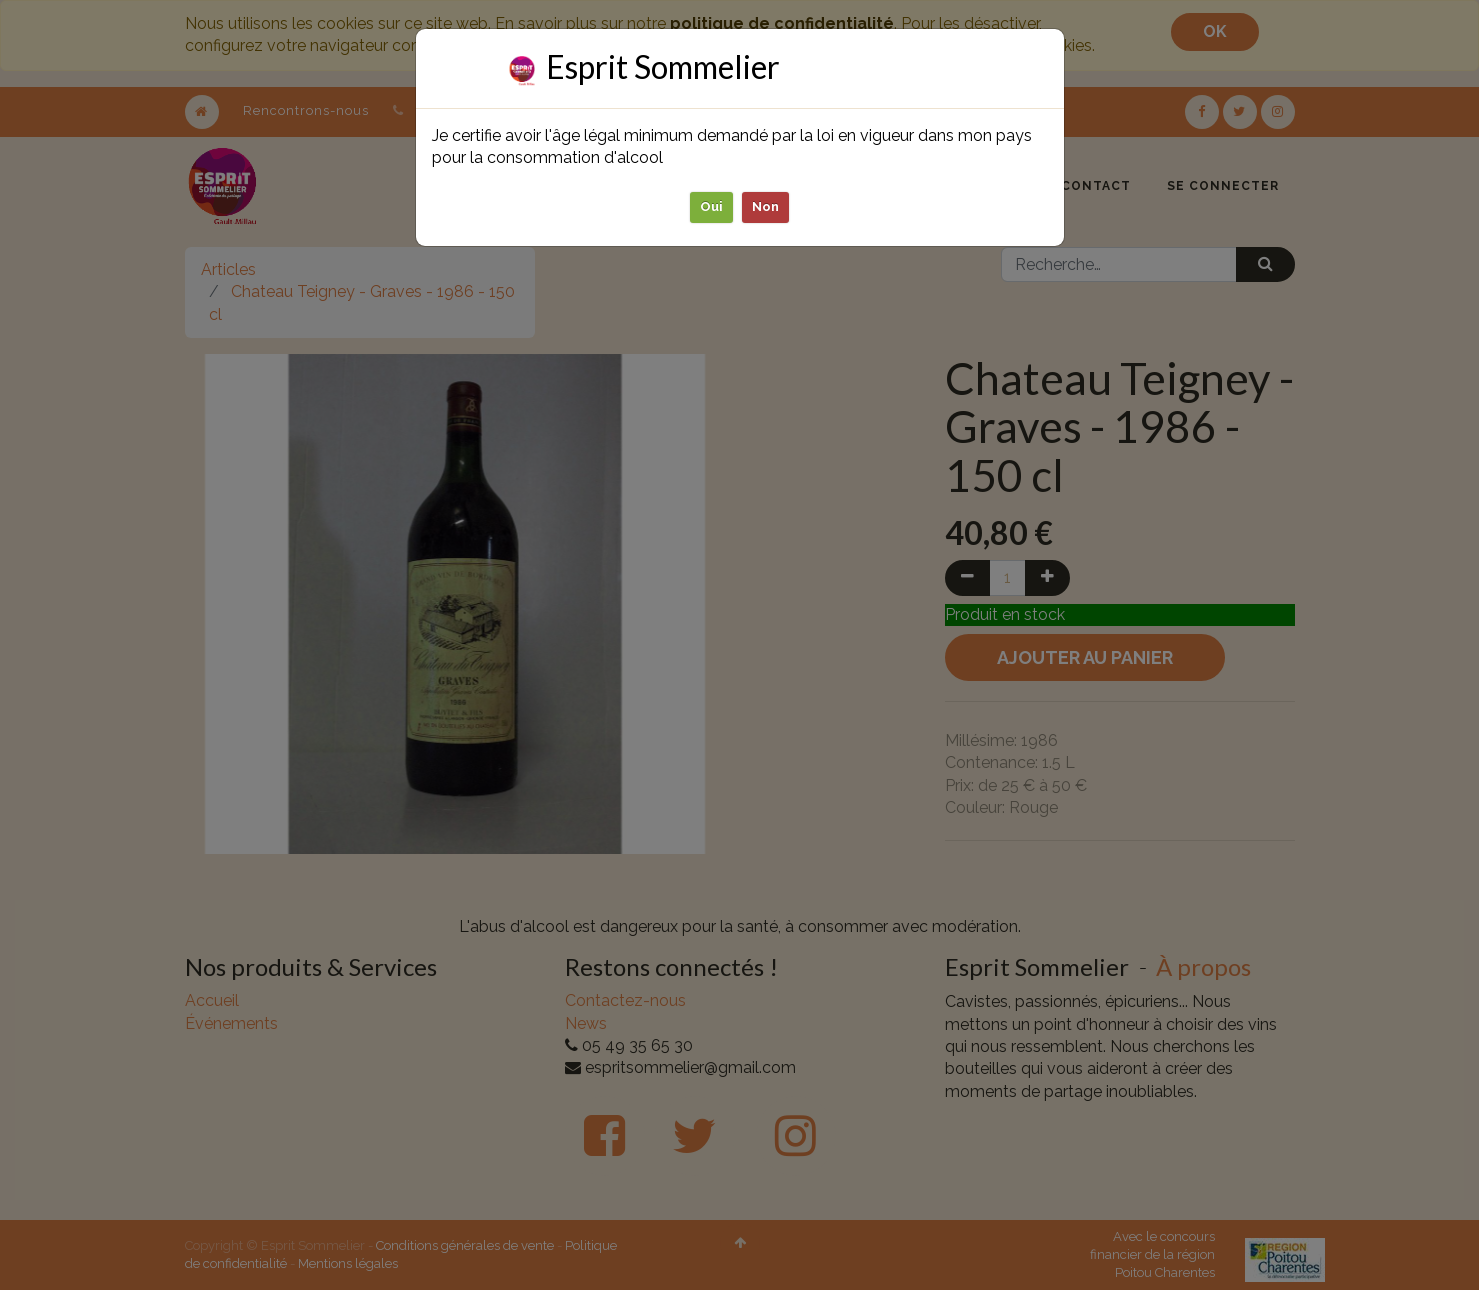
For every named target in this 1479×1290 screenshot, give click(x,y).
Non (765, 206)
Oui (711, 206)
